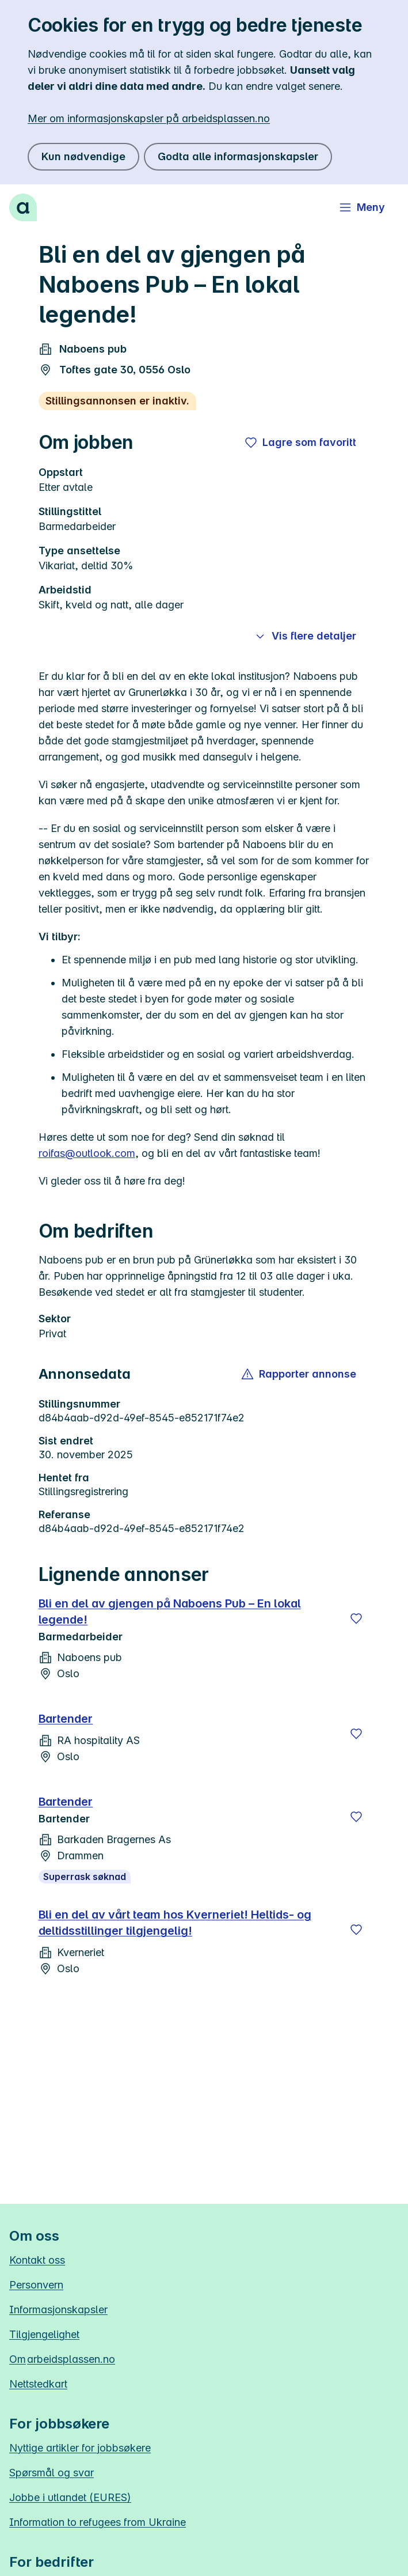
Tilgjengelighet (44, 2334)
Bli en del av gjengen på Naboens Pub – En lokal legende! (170, 1611)
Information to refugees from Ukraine (97, 2522)
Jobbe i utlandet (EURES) (70, 2497)
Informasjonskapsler (58, 2309)
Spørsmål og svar (51, 2473)
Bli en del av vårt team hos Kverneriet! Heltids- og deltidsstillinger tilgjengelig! (175, 1923)
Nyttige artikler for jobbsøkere (80, 2448)
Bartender (66, 1719)
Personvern (36, 2285)
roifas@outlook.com (87, 1153)
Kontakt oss (37, 2260)
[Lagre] (356, 1618)
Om (62, 2359)
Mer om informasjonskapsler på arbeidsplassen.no (149, 118)
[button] (299, 1374)
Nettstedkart (38, 2384)
